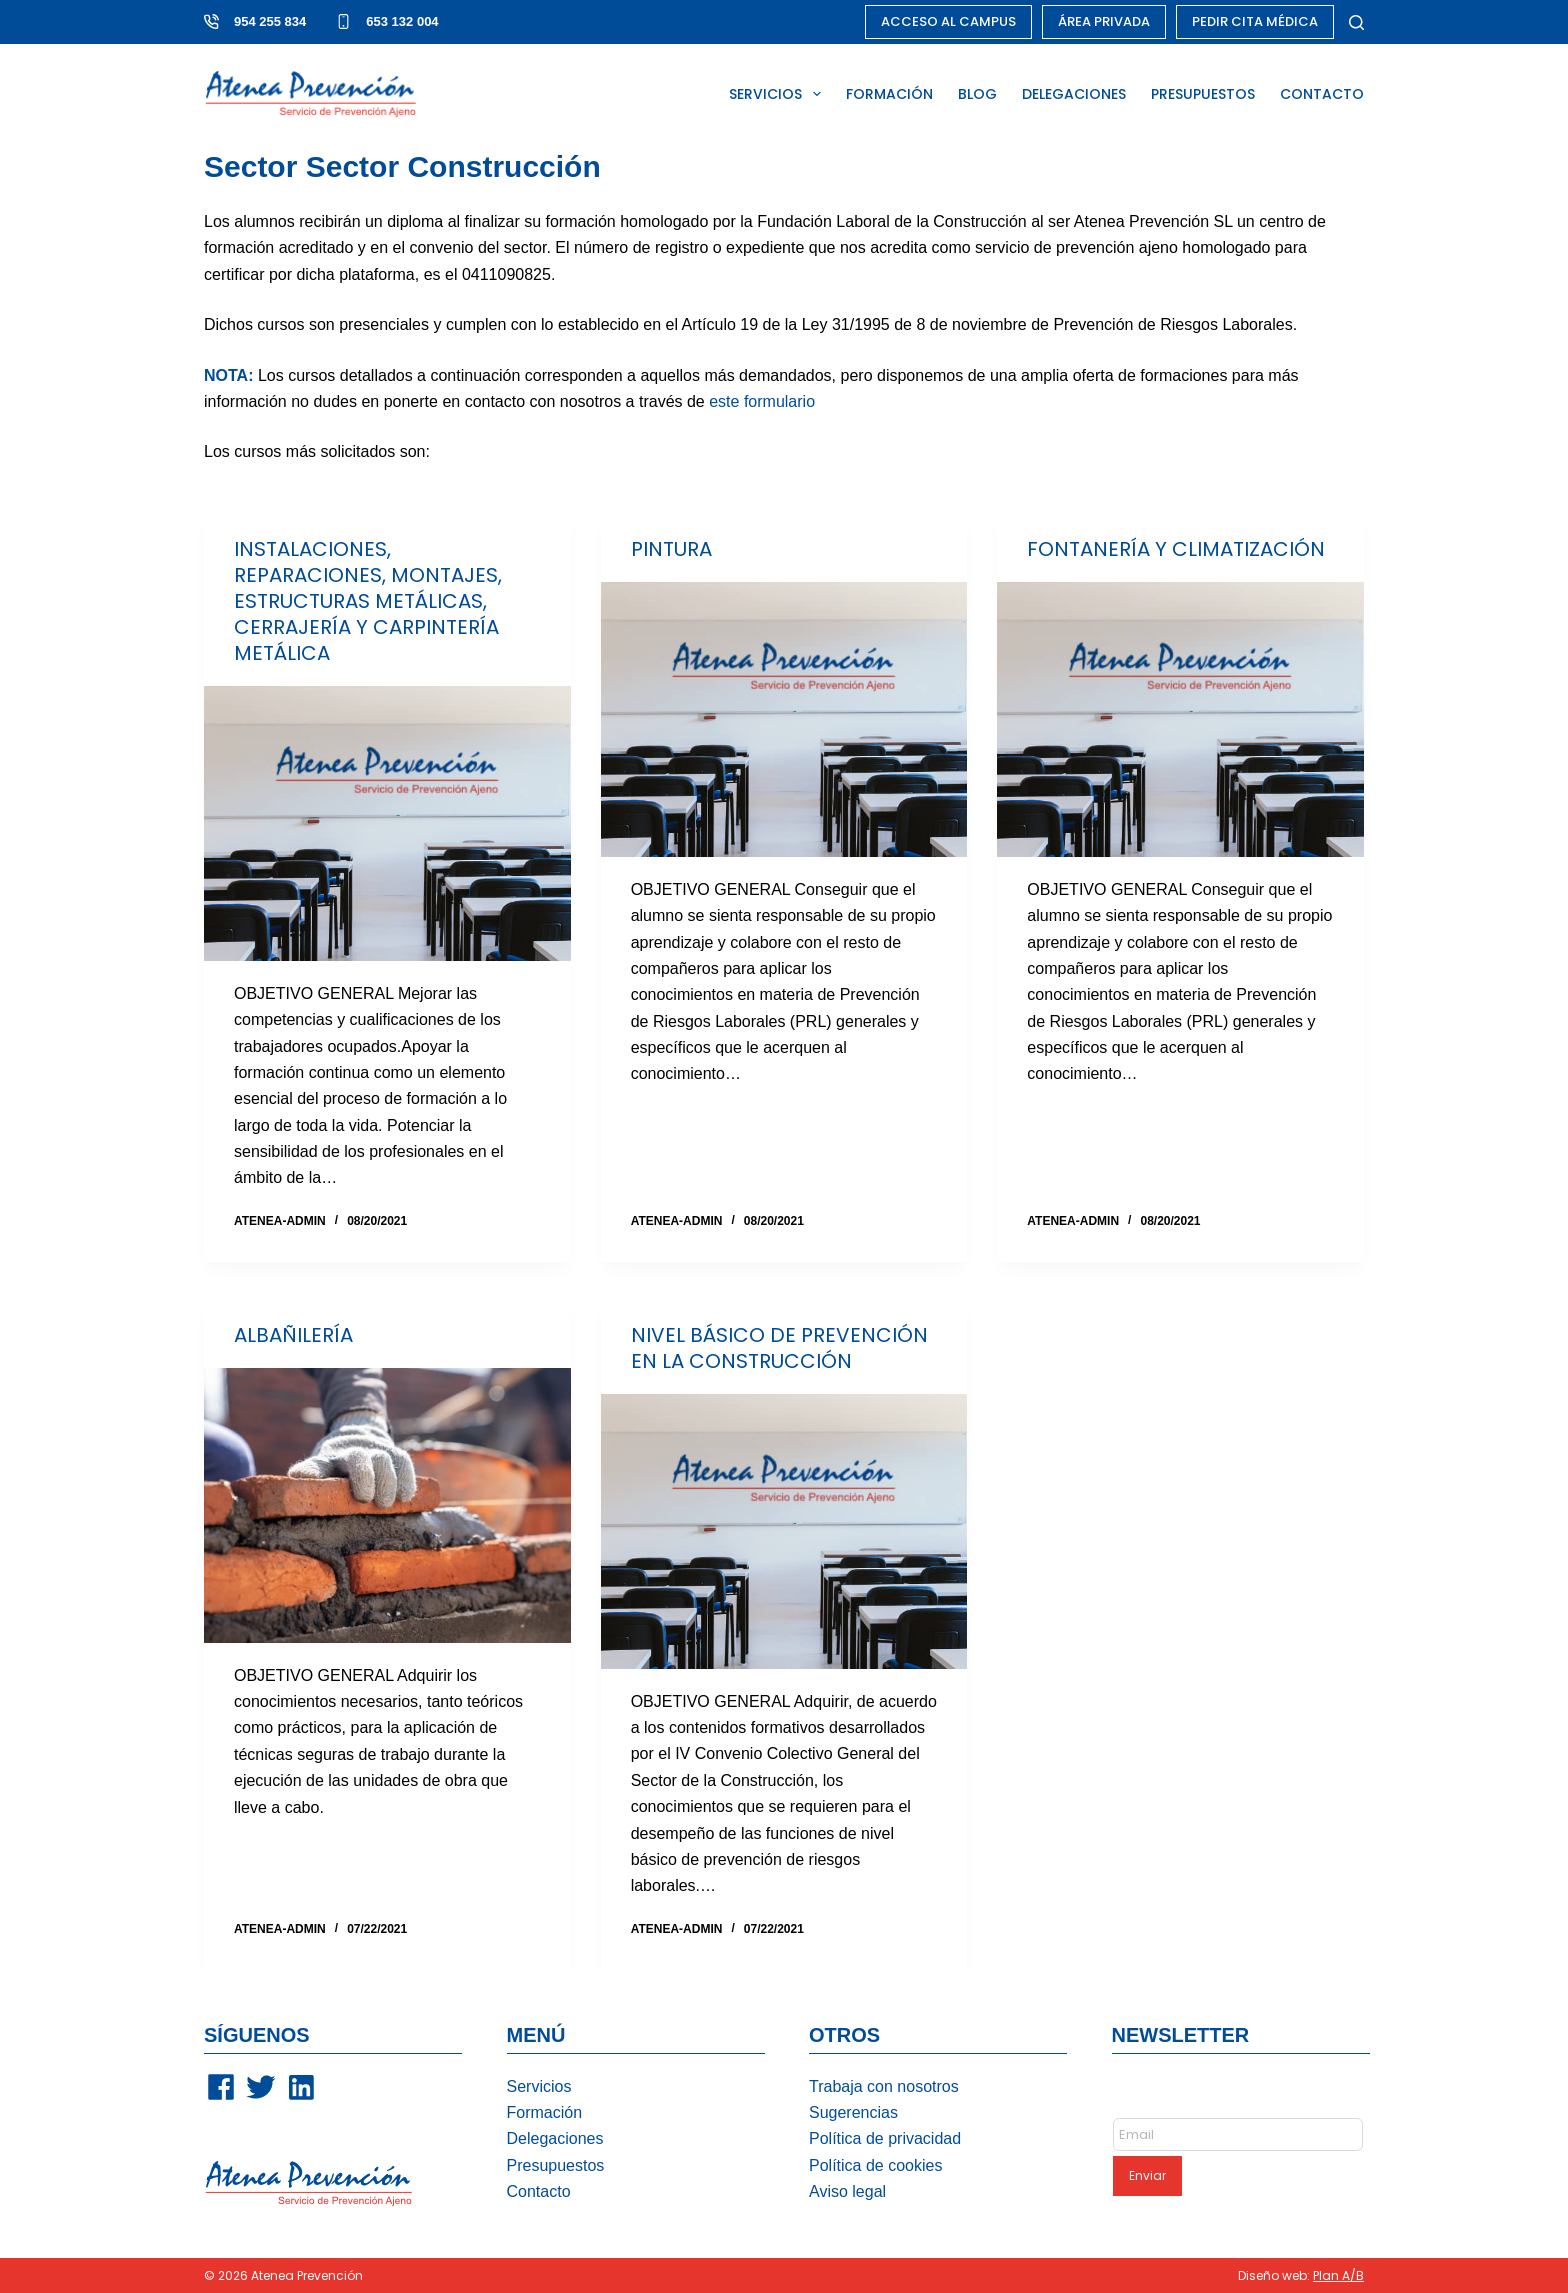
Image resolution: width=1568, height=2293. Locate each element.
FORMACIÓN (889, 94)
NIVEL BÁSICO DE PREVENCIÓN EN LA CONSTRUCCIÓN (779, 1348)
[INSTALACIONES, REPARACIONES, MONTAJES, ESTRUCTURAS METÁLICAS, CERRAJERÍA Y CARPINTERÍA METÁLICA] (387, 823)
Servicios (539, 2086)
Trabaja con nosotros (884, 2086)
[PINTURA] (784, 719)
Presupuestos (556, 2165)
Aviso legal (847, 2191)
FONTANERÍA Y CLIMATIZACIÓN (1176, 549)
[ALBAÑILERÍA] (387, 1505)
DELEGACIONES (1074, 94)
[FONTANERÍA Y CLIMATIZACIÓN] (1180, 719)
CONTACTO (1322, 94)
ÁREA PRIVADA (1104, 21)
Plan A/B (1338, 2275)
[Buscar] (1356, 22)
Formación (545, 2112)
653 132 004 (402, 21)
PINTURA (671, 549)
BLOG (977, 94)
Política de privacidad (885, 2138)
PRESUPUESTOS (1203, 94)
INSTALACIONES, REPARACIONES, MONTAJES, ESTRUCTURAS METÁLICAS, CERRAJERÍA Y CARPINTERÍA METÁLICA (368, 601)
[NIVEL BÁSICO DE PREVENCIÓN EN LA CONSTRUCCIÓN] (784, 1531)
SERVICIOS (779, 94)
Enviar (1147, 2175)
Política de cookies (875, 2165)
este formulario (762, 401)
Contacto (539, 2191)
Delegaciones (555, 2138)
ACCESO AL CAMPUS (948, 21)
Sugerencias (853, 2112)
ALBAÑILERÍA (293, 1335)
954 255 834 (270, 21)
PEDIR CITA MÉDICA (1255, 21)
